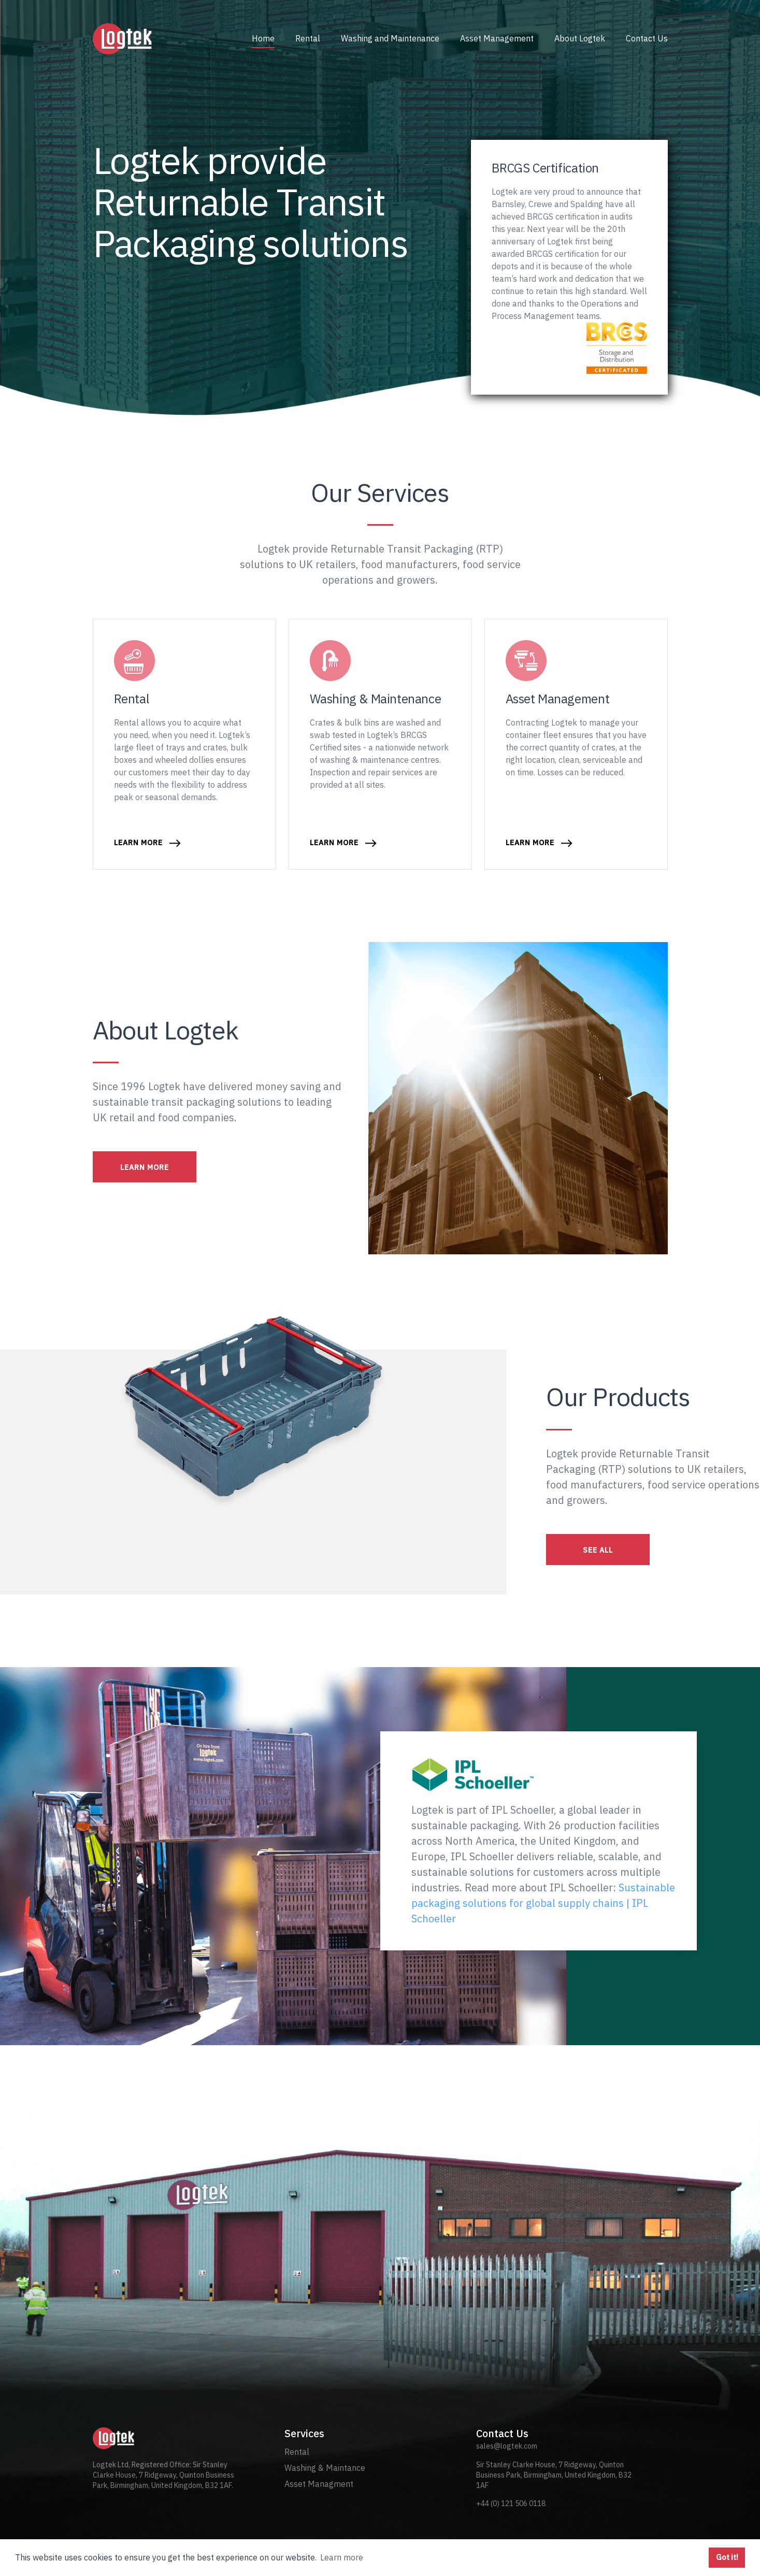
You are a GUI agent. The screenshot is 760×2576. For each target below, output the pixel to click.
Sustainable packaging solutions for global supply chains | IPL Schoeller (543, 1903)
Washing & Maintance (324, 2468)
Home (263, 38)
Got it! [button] (727, 2557)
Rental (307, 38)
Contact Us (647, 38)
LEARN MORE (144, 1167)
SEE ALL (598, 1550)
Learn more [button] (341, 2557)
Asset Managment (318, 2484)
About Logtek (579, 38)
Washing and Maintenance (390, 38)
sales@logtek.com (506, 2446)
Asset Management (497, 38)
